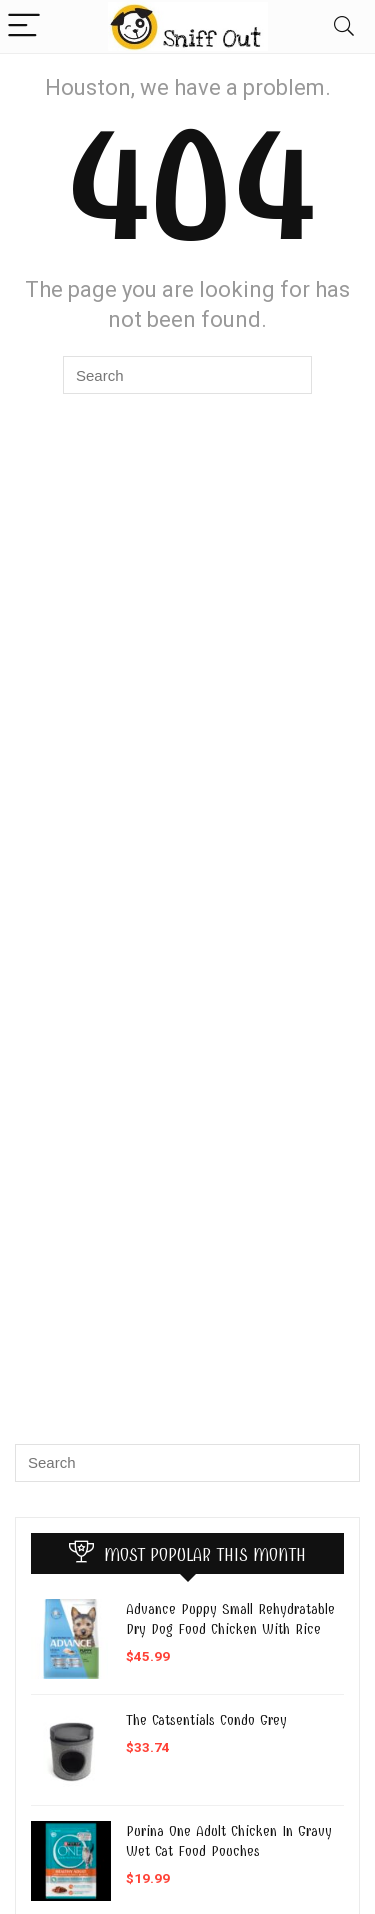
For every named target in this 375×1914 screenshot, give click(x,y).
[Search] (344, 26)
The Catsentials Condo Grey (206, 1720)
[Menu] (24, 26)
